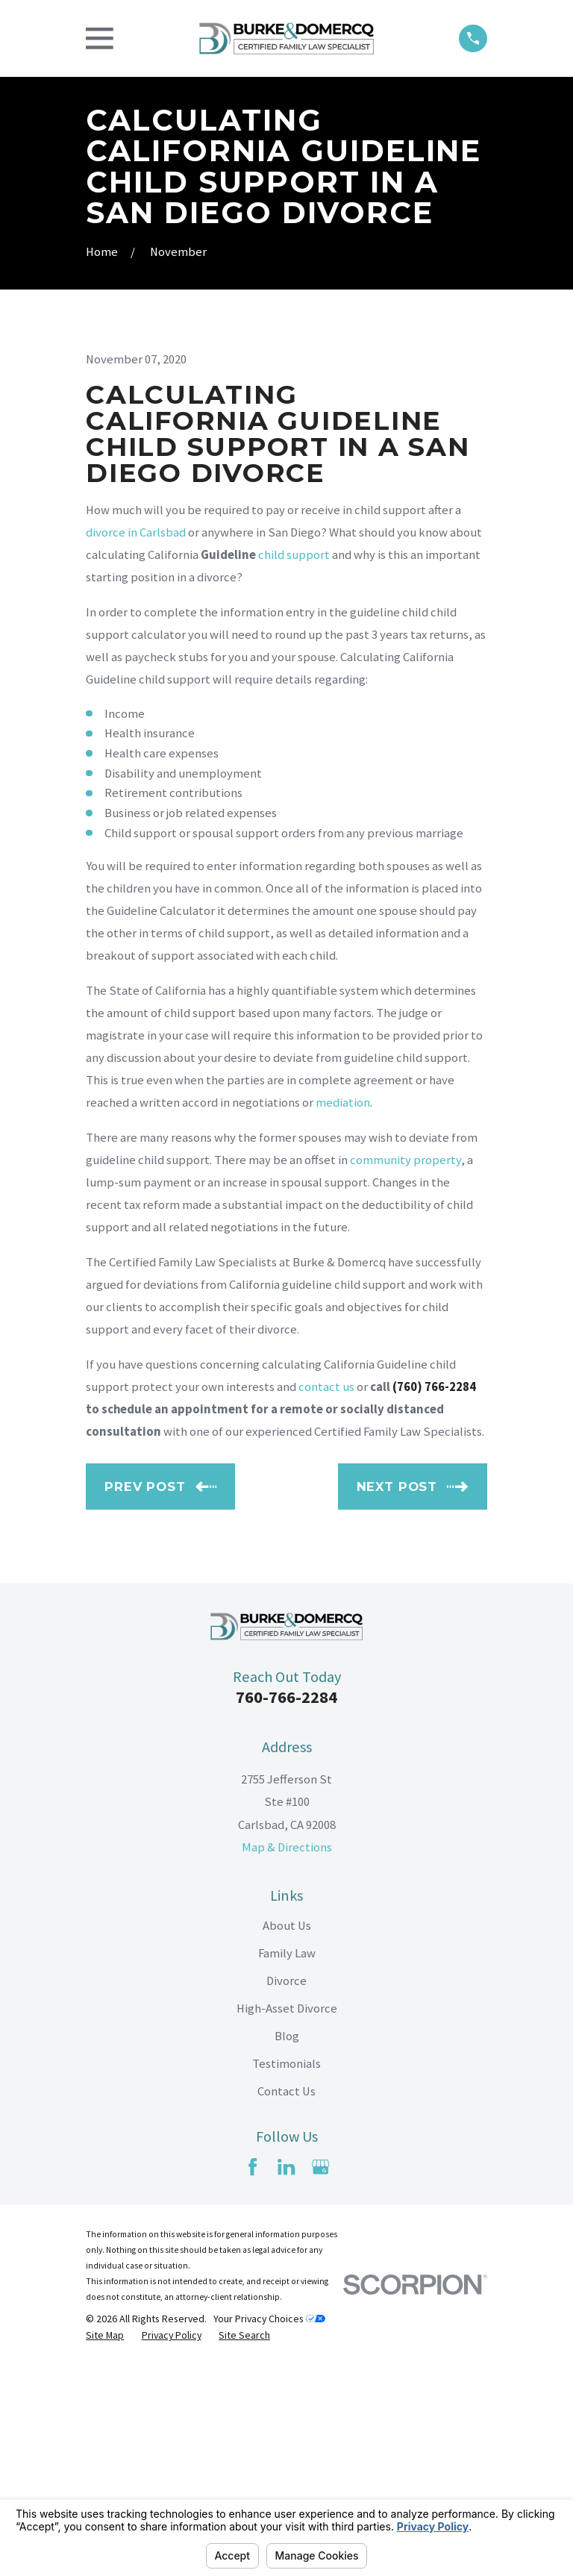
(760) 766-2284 (434, 1596)
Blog (287, 2246)
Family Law (287, 2163)
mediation (343, 1313)
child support (294, 765)
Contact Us (286, 2302)
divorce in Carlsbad (136, 743)
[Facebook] (252, 2377)
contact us (326, 1596)
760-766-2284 (286, 1907)
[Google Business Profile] (320, 2377)
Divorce (286, 2191)
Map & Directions (287, 2057)
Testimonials (286, 2274)
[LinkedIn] (286, 2377)
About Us (287, 2135)
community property (405, 1370)
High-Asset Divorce (287, 2219)
